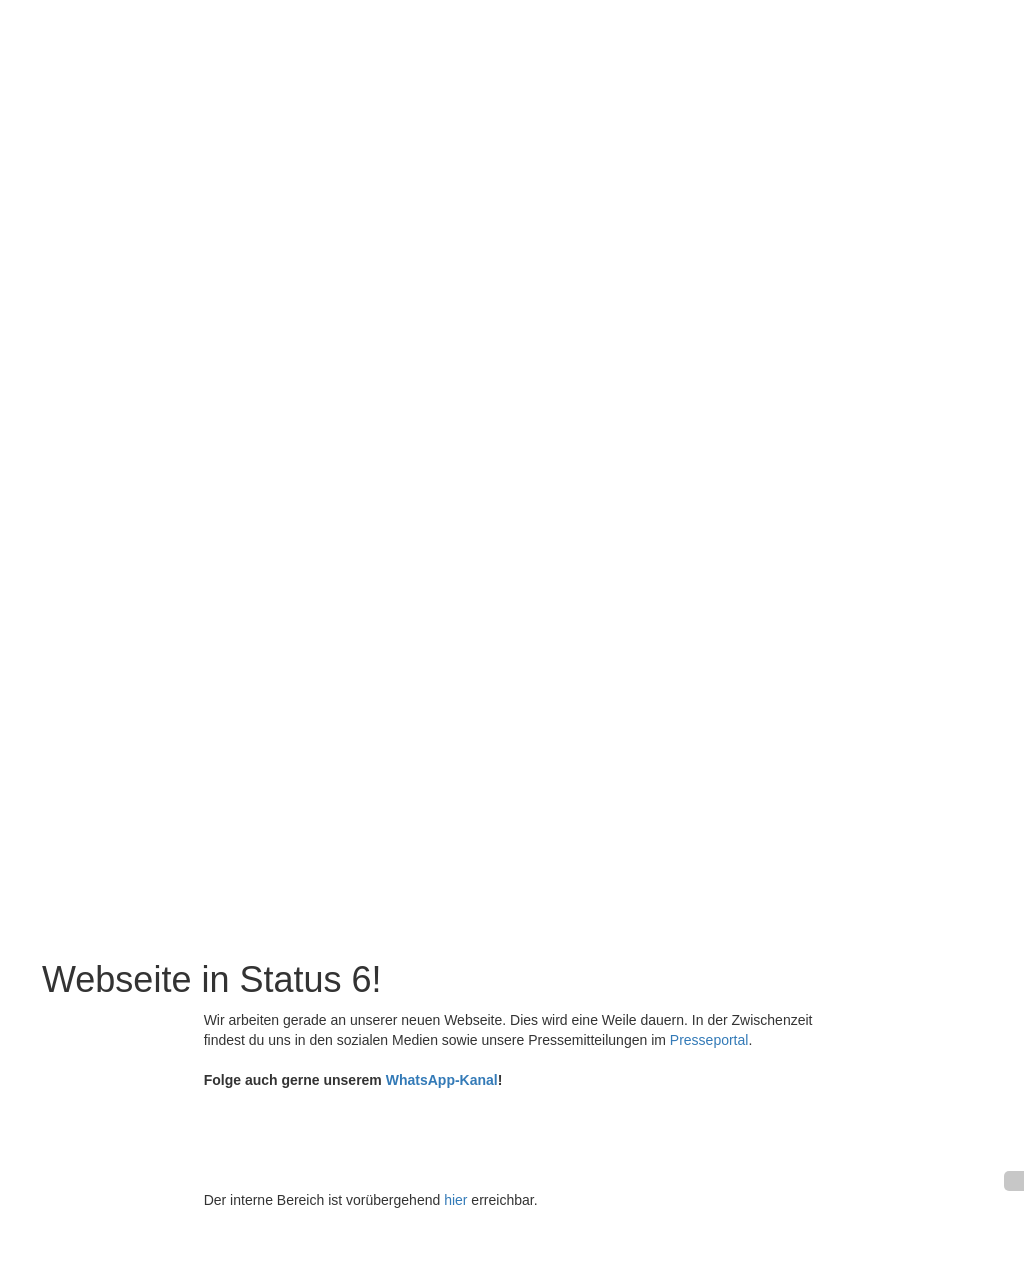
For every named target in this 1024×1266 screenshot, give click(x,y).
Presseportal (709, 1040)
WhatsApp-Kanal (442, 1080)
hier (455, 1200)
